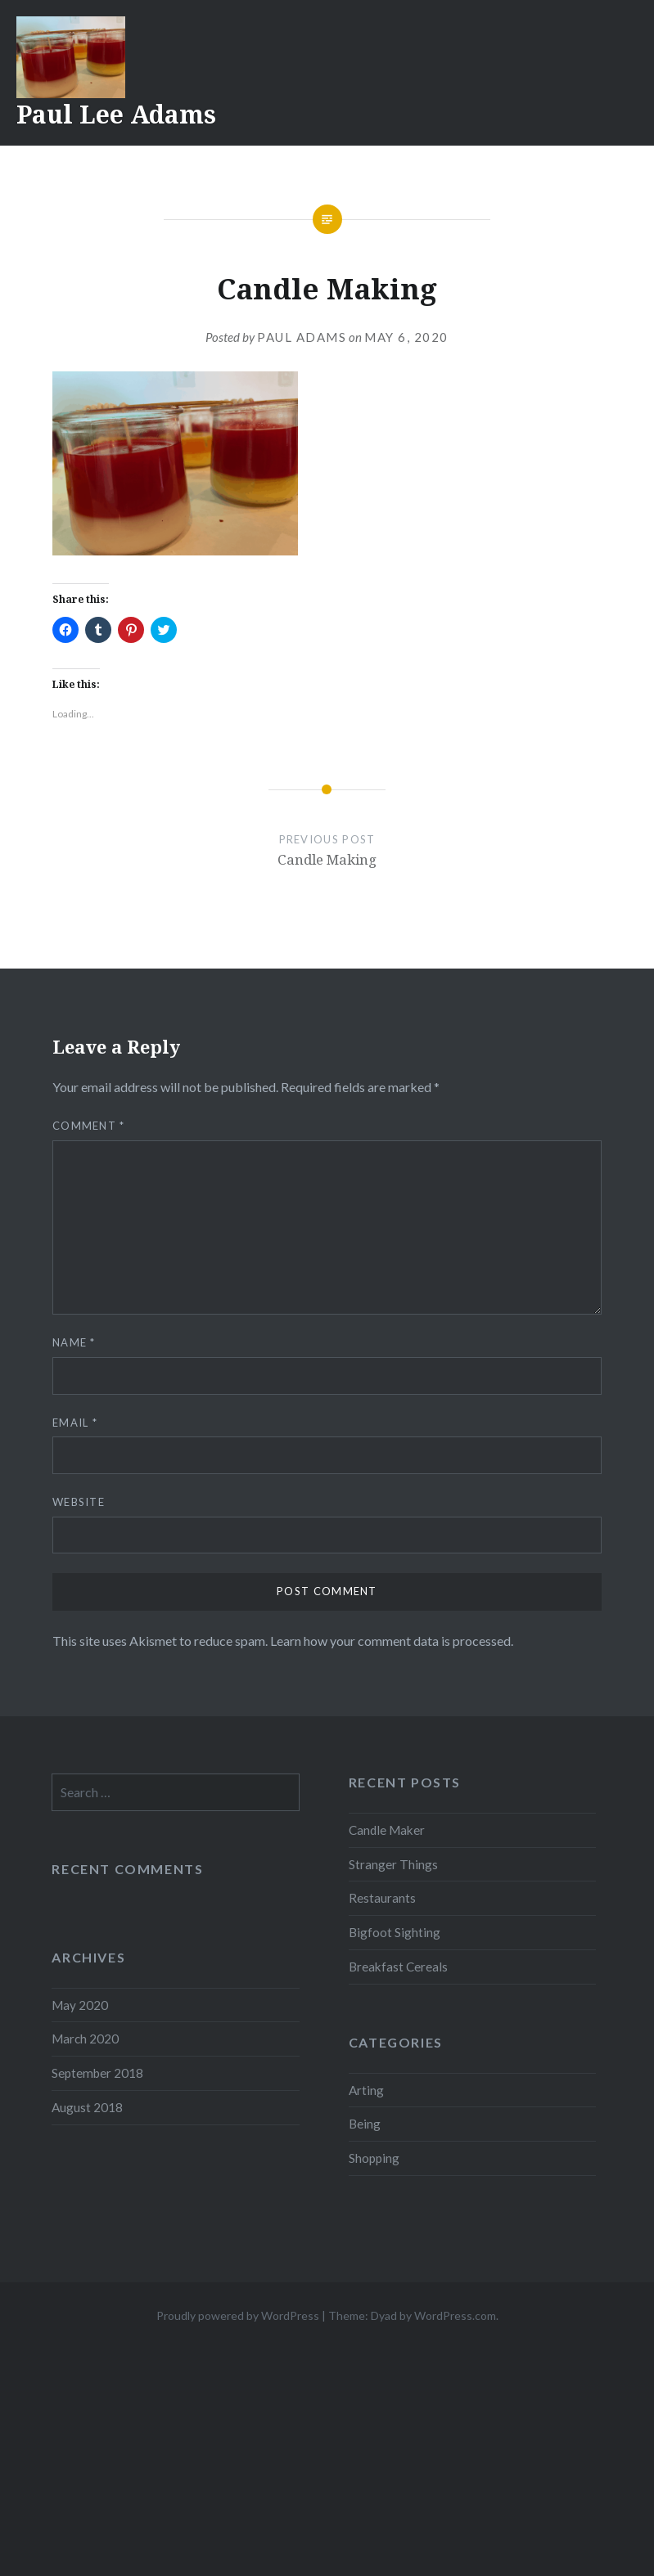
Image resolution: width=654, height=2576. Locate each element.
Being (365, 2123)
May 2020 (80, 2005)
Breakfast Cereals (398, 1966)
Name (74, 1342)
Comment (88, 1125)
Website (78, 1501)
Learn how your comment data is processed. (391, 1640)
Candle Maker (387, 1830)
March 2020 (85, 2038)
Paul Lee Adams (116, 114)
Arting (366, 2090)
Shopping (374, 2158)
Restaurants (382, 1897)
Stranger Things (393, 1864)
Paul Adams (301, 337)
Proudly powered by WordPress (237, 2315)
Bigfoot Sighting (394, 1932)
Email (74, 1422)
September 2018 (97, 2073)
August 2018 (87, 2107)
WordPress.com (455, 2315)
